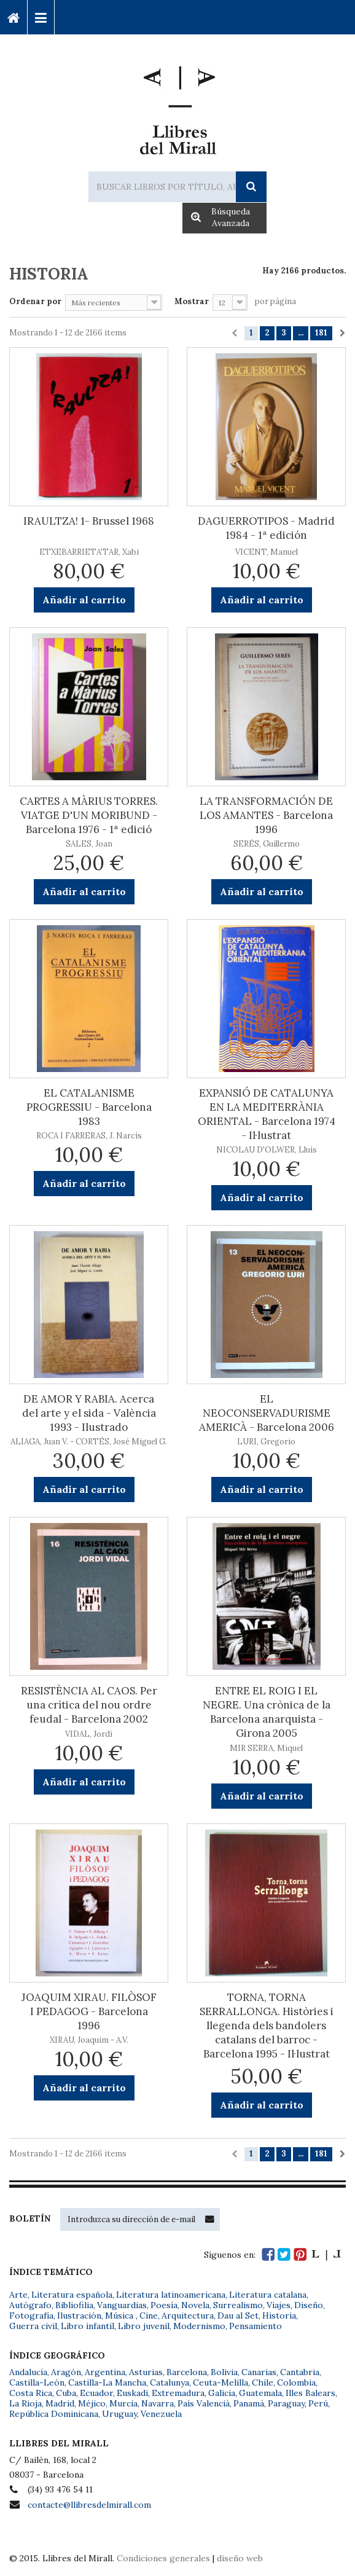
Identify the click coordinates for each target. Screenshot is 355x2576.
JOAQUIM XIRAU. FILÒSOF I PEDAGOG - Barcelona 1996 (89, 2011)
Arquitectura (188, 2315)
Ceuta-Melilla (220, 2382)
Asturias (146, 2372)
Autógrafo (30, 2305)
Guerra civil (33, 2325)
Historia (279, 2315)
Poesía (164, 2305)
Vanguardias (122, 2305)
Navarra (157, 2403)
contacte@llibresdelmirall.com (89, 2504)
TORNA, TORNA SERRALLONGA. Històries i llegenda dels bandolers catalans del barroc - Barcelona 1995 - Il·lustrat (267, 2026)
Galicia (221, 2392)
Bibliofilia (74, 2305)
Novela (195, 2305)
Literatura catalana (267, 2294)
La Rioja (25, 2403)
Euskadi (132, 2392)
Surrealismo (238, 2305)
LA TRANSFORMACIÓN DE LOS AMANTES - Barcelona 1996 (266, 815)
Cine (148, 2315)
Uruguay (119, 2413)
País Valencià (204, 2403)
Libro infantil (87, 2325)
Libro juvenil (144, 2325)
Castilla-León (36, 2382)
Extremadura (178, 2392)
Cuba (66, 2392)
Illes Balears (310, 2392)
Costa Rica (30, 2392)
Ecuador (96, 2392)
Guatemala (260, 2392)
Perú (318, 2403)
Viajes (279, 2305)
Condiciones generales (163, 2558)
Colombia (296, 2382)
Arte (18, 2294)
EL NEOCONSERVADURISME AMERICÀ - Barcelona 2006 (266, 1413)
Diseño (308, 2305)
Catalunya (169, 2382)
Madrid (59, 2403)
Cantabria (299, 2372)
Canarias (258, 2372)
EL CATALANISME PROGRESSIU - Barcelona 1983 (89, 1107)
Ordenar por (35, 301)
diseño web (240, 2558)
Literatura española (71, 2294)
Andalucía (28, 2372)
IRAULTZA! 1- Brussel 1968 (88, 521)
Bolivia (224, 2372)
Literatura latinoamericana (170, 2294)
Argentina (105, 2372)
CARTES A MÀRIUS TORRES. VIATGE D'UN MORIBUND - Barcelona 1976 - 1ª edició (89, 815)
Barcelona (186, 2372)
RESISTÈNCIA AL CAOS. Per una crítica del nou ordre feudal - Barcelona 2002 (89, 1705)
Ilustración (79, 2315)
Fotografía (31, 2315)
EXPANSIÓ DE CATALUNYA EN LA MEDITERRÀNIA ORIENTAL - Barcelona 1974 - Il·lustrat (266, 1114)
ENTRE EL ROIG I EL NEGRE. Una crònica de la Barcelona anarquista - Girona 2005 (266, 1712)
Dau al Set (238, 2315)
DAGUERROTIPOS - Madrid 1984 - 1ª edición (266, 528)
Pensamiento (255, 2325)
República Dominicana (53, 2413)
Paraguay (286, 2403)
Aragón (66, 2372)
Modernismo (199, 2325)
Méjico (92, 2403)
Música (120, 2315)
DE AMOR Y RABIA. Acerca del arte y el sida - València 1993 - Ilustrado (89, 1413)
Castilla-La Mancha (107, 2382)
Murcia (123, 2403)
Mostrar (191, 301)
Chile (262, 2382)
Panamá (248, 2403)
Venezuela (161, 2413)
